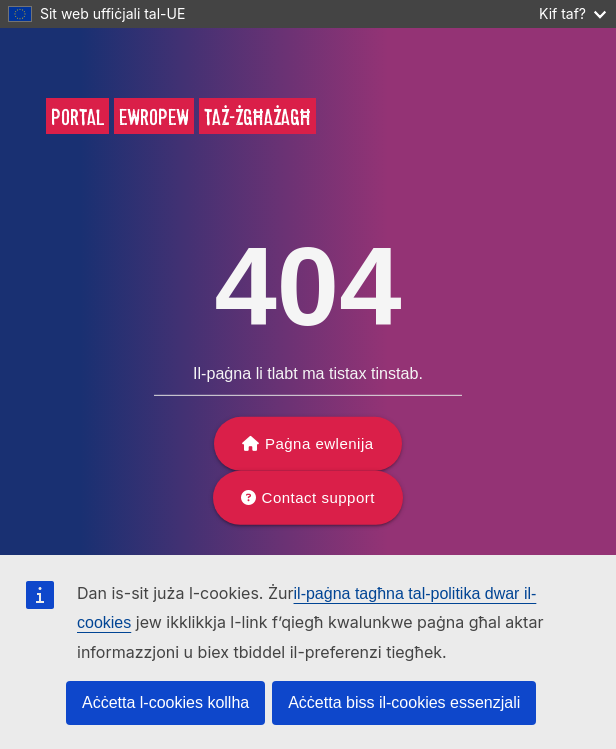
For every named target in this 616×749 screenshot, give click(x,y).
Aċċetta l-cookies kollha (165, 702)
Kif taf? (572, 13)
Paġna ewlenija (319, 443)
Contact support (318, 497)
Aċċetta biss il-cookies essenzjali (404, 702)
